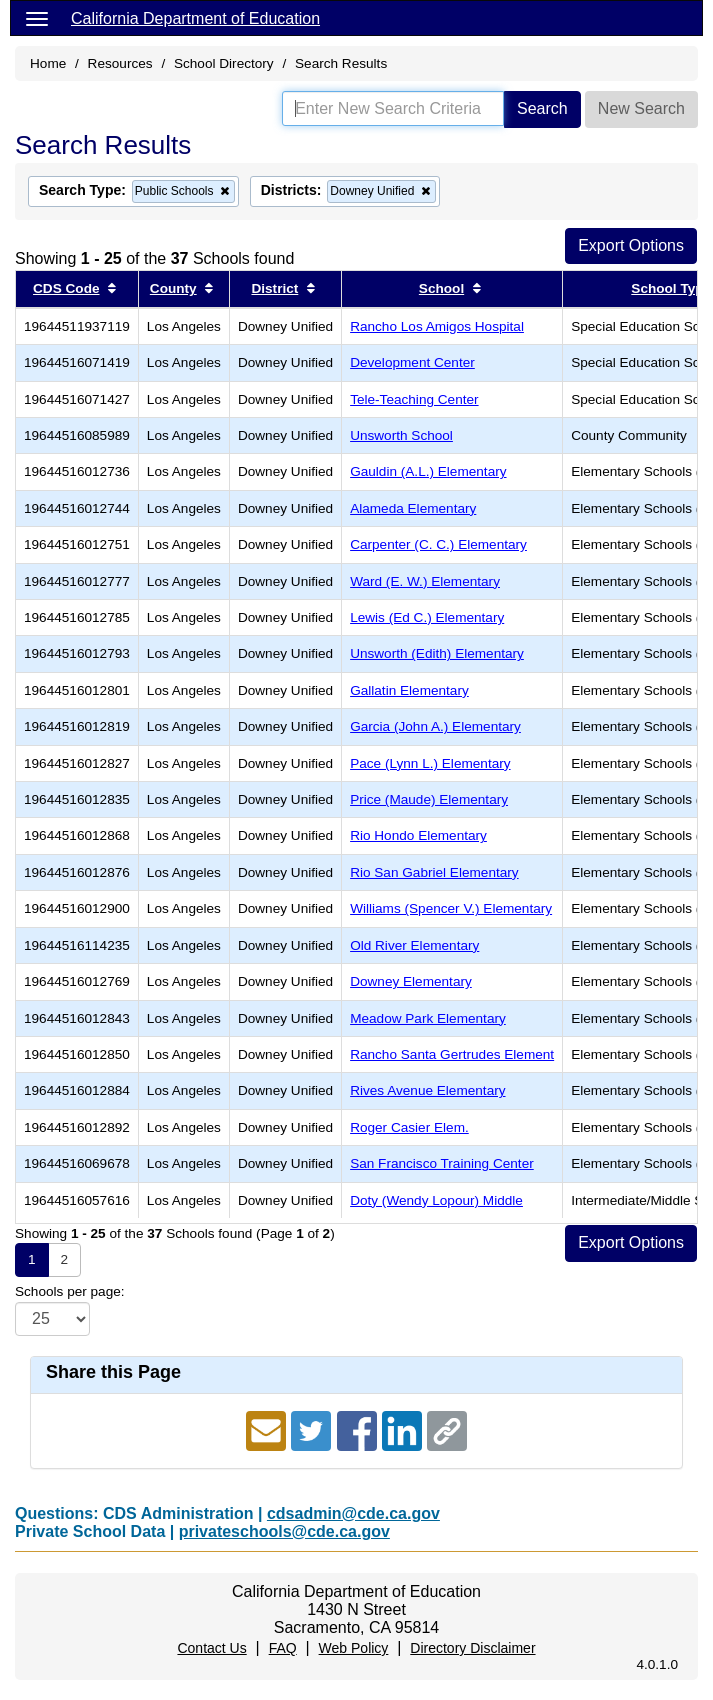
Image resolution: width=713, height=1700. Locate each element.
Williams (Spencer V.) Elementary (451, 908)
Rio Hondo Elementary (418, 835)
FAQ (283, 1648)
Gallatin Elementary (409, 690)
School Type (671, 288)
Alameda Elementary (413, 508)
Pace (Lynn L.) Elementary (430, 763)
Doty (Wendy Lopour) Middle (436, 1200)
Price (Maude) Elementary (429, 799)
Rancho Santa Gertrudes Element (452, 1054)
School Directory (224, 63)
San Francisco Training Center (442, 1163)
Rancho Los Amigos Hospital (437, 326)
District (274, 288)
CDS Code (66, 288)
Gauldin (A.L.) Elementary (428, 471)
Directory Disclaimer (472, 1648)
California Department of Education (195, 18)
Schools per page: (70, 1291)
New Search (641, 108)
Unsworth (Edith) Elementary (437, 653)
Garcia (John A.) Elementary (435, 726)
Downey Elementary (411, 981)
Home (48, 63)
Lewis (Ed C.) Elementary (427, 617)
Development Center (412, 362)
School (441, 288)
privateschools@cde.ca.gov (284, 1531)
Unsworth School (401, 435)
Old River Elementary (414, 945)
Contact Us (211, 1648)
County (173, 288)
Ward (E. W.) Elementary (425, 581)
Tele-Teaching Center (414, 399)
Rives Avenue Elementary (427, 1090)
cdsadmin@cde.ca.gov (353, 1513)
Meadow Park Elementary (428, 1018)
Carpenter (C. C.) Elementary (438, 544)
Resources (120, 63)
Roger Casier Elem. (409, 1127)
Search (542, 108)
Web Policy (354, 1648)
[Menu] (37, 18)
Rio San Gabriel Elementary (434, 872)
